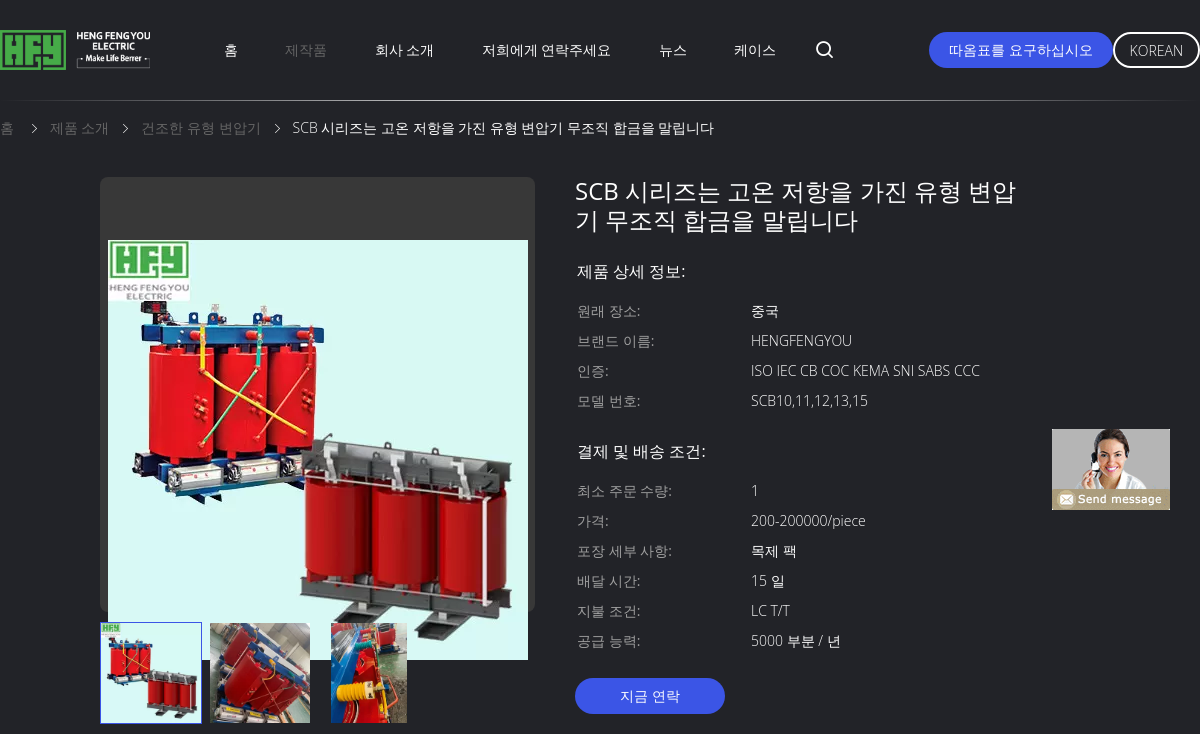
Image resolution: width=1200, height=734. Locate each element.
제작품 (306, 49)
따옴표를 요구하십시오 (1021, 49)
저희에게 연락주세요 (547, 49)
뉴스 (673, 49)
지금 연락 (650, 695)
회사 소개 (405, 49)
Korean (1156, 50)
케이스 (755, 49)
